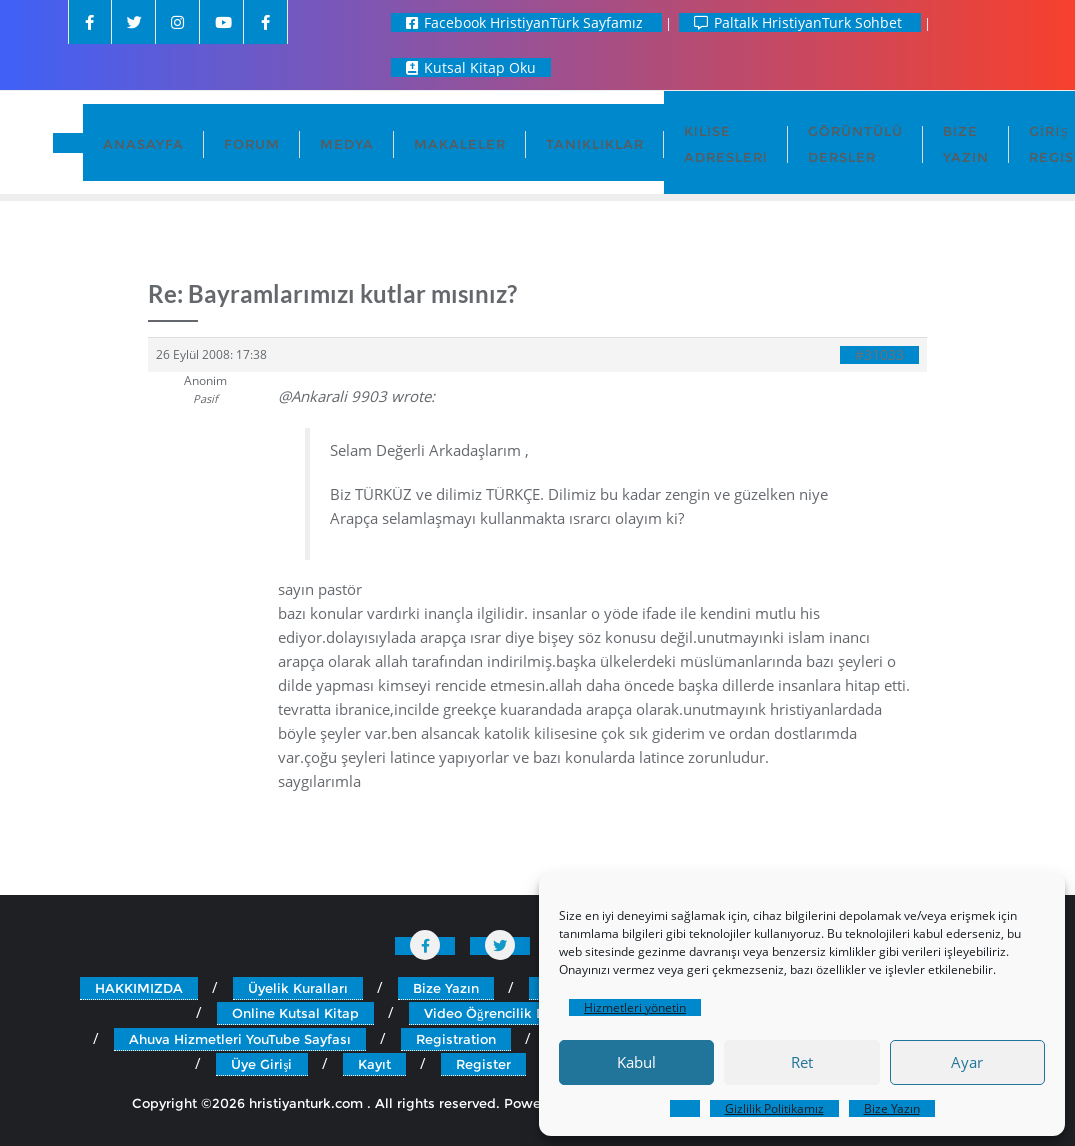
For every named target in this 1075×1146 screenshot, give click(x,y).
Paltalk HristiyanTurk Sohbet (800, 22)
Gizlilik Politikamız (774, 1108)
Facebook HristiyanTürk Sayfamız (526, 22)
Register (483, 1064)
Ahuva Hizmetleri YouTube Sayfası (240, 1039)
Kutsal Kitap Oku (471, 67)
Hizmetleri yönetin (635, 1007)
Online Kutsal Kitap (295, 1013)
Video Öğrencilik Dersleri (505, 1013)
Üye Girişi (261, 1064)
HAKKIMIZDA (139, 988)
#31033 (879, 355)
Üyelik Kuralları (298, 988)
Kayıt (374, 1064)
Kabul (636, 1062)
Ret (802, 1062)
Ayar (967, 1062)
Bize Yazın (892, 1108)
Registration (456, 1039)
